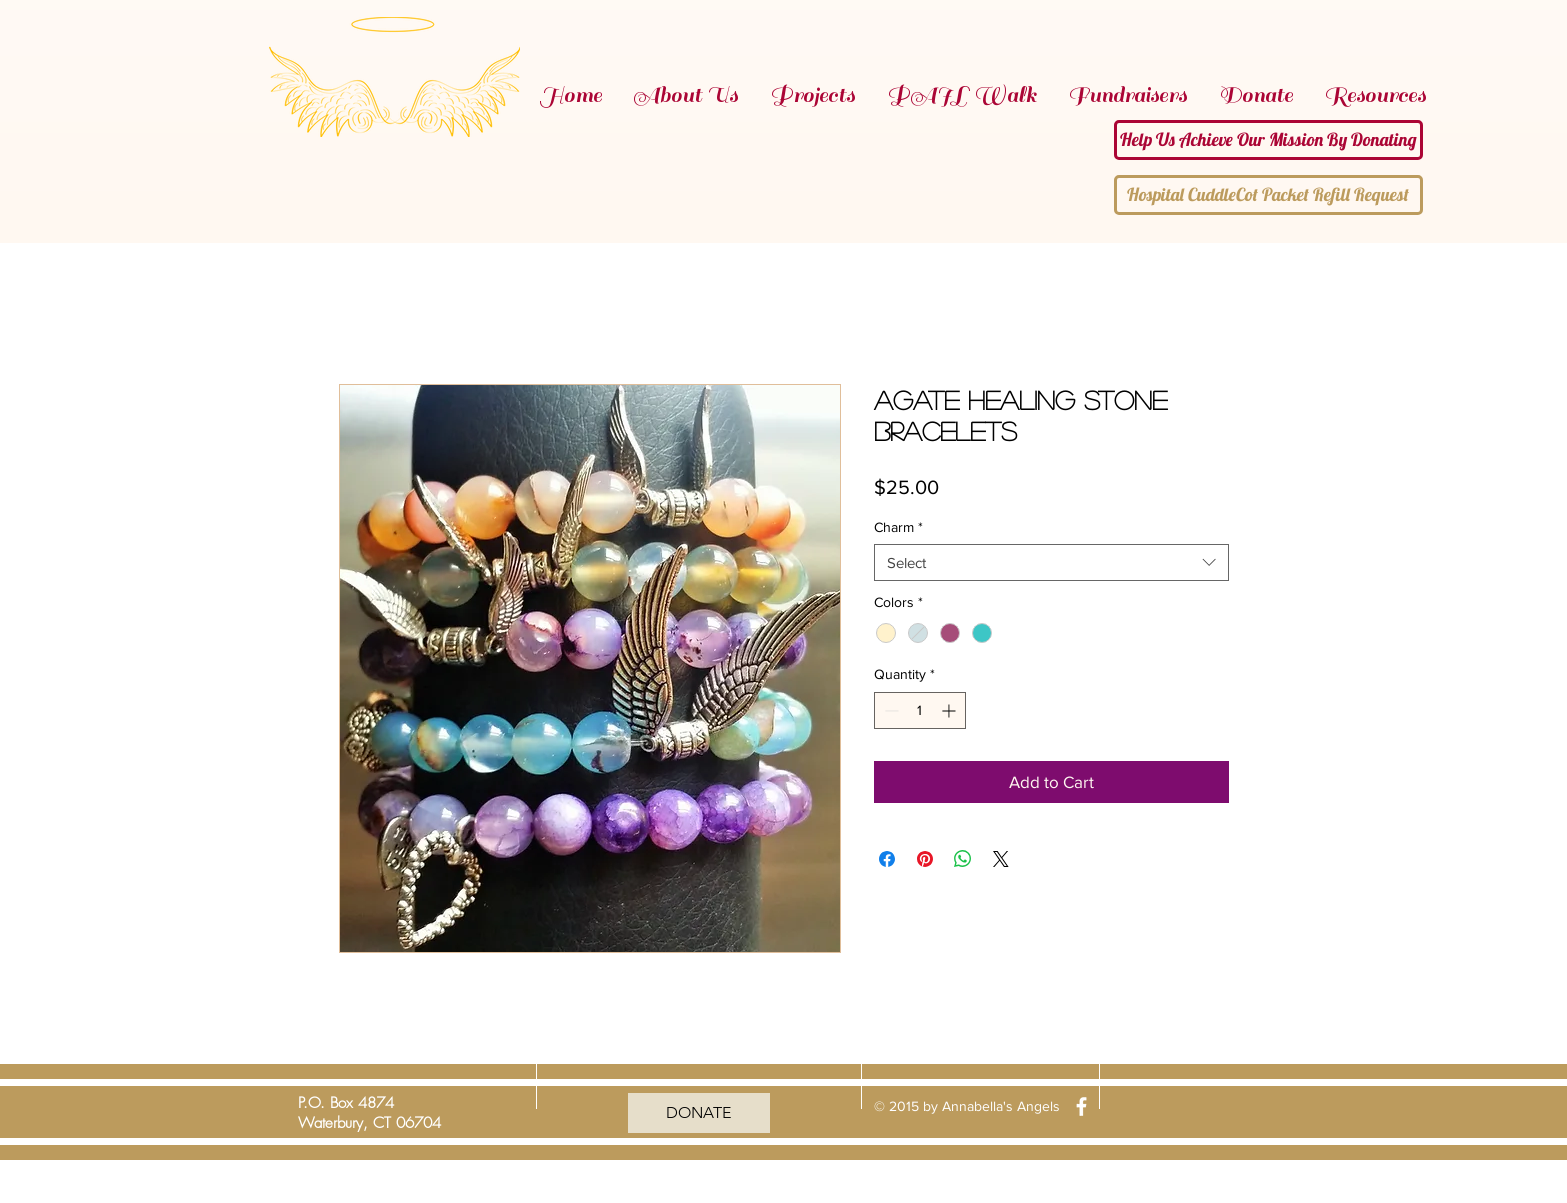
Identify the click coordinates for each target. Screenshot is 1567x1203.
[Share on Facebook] (887, 859)
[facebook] (1081, 1106)
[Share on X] (1001, 859)
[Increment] (950, 710)
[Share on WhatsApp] (963, 859)
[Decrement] (889, 710)
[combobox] (1051, 563)
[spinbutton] (920, 710)
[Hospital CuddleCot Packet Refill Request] (1268, 195)
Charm (898, 527)
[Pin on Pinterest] (925, 859)
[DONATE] (699, 1113)
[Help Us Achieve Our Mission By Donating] (1268, 140)
